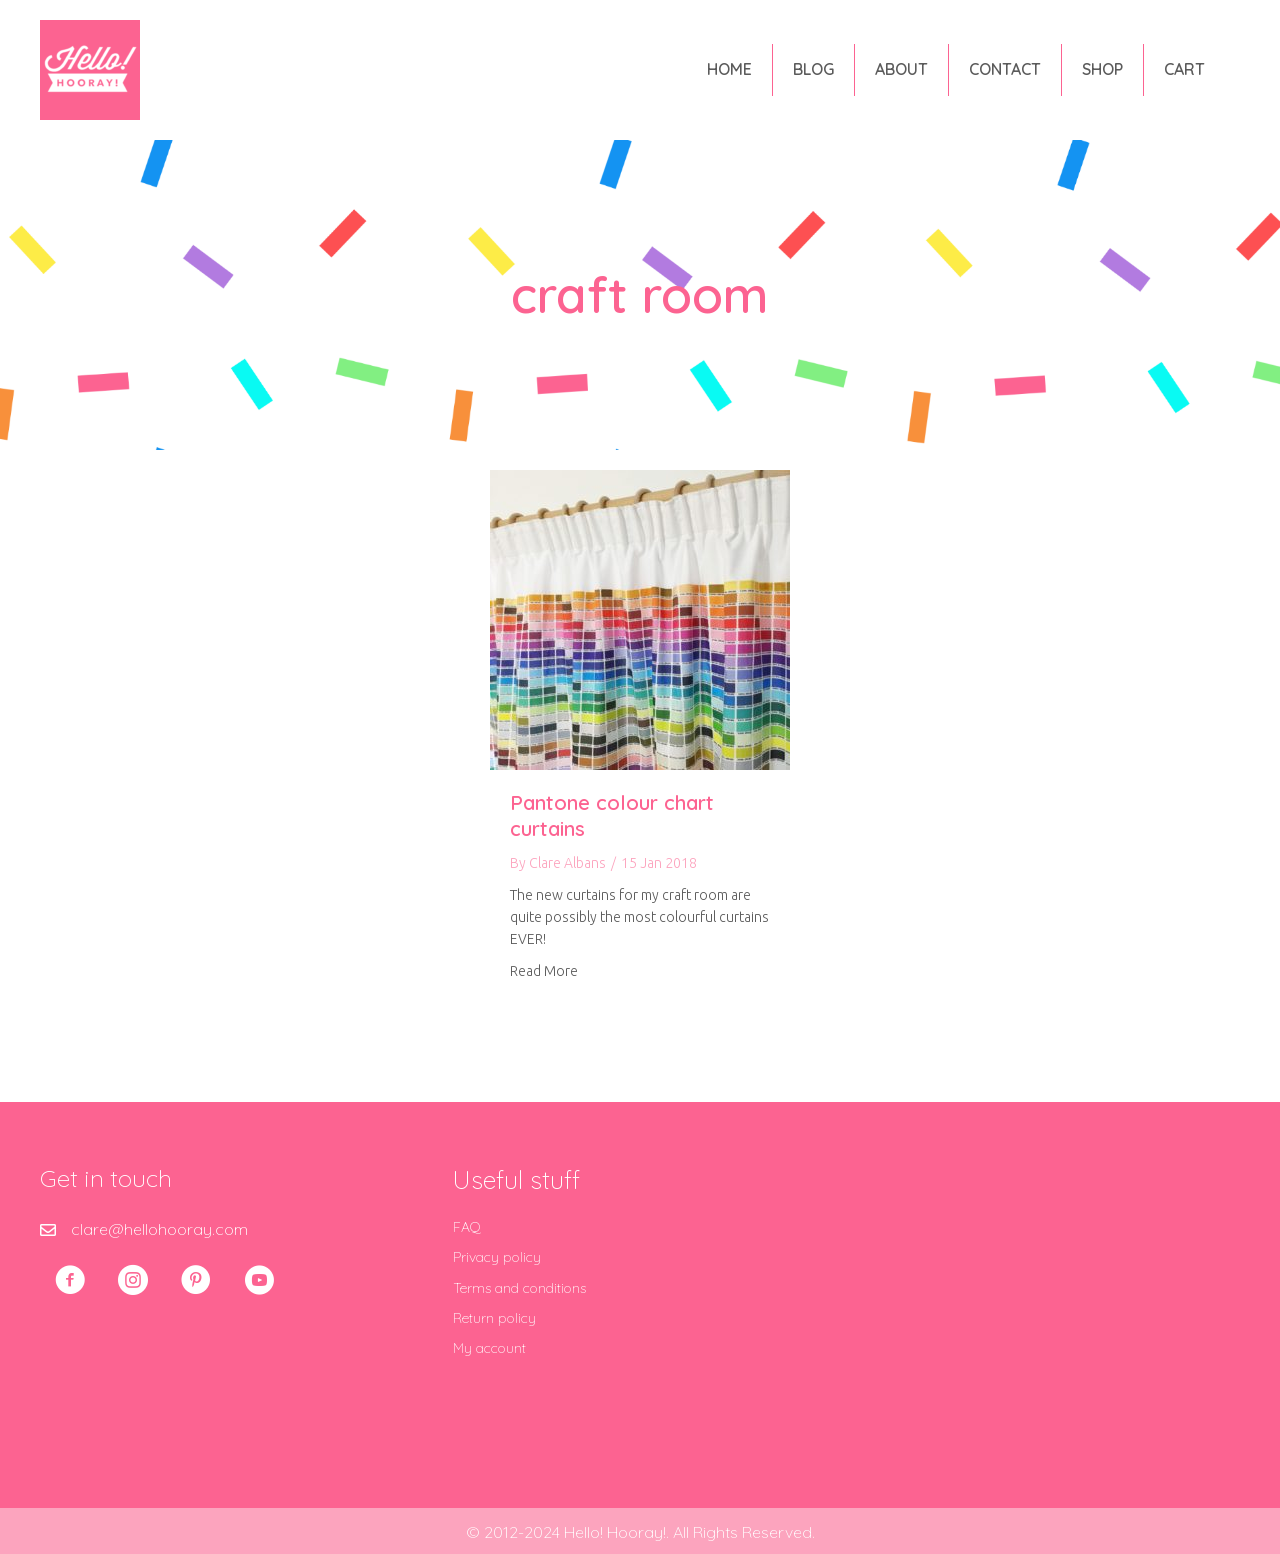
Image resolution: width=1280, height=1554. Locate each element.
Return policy (494, 1318)
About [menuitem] (901, 69)
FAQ (467, 1227)
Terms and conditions (519, 1288)
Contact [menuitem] (1005, 69)
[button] (70, 1280)
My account (489, 1348)
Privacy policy (497, 1257)
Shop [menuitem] (1102, 69)
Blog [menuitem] (813, 69)
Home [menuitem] (729, 69)
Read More (544, 969)
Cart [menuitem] (1184, 69)
